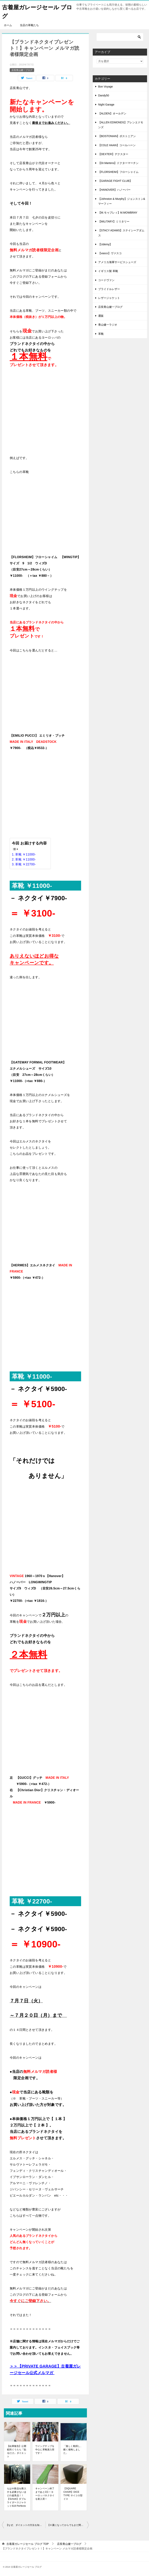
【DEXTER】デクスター (113, 153)
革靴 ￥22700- (25, 864)
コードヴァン (106, 279)
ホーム (8, 25)
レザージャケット (109, 297)
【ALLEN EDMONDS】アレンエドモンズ (120, 125)
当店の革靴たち (29, 25)
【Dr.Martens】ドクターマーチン (118, 163)
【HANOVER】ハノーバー (114, 189)
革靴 (101, 333)
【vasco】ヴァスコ (110, 253)
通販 (101, 315)
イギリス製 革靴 (108, 271)
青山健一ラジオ (107, 324)
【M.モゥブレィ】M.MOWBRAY (117, 212)
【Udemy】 (105, 244)
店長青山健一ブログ (21, 70)
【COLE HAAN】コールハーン (117, 145)
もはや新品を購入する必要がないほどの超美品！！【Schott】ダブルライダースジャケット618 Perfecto (16, 2497)
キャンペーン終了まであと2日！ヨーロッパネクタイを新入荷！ (45, 2493)
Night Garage (106, 104)
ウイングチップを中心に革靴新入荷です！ (45, 2449)
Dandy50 (103, 95)
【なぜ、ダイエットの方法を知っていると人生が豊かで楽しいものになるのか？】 (25, 2525)
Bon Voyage (105, 86)
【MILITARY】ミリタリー (113, 221)
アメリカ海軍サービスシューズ (117, 262)
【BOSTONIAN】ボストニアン (117, 136)
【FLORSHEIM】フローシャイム (118, 171)
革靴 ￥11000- (25, 854)
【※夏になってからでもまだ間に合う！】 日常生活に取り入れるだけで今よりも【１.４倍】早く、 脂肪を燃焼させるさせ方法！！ (68, 2525)
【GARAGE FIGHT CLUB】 (115, 180)
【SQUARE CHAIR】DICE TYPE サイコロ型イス (73, 2493)
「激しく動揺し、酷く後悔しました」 (73, 2449)
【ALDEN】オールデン (112, 113)
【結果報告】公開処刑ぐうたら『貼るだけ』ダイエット (16, 2451)
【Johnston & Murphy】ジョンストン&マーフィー (121, 201)
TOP (27, 2543)
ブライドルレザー (109, 288)
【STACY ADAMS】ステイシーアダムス (121, 233)
